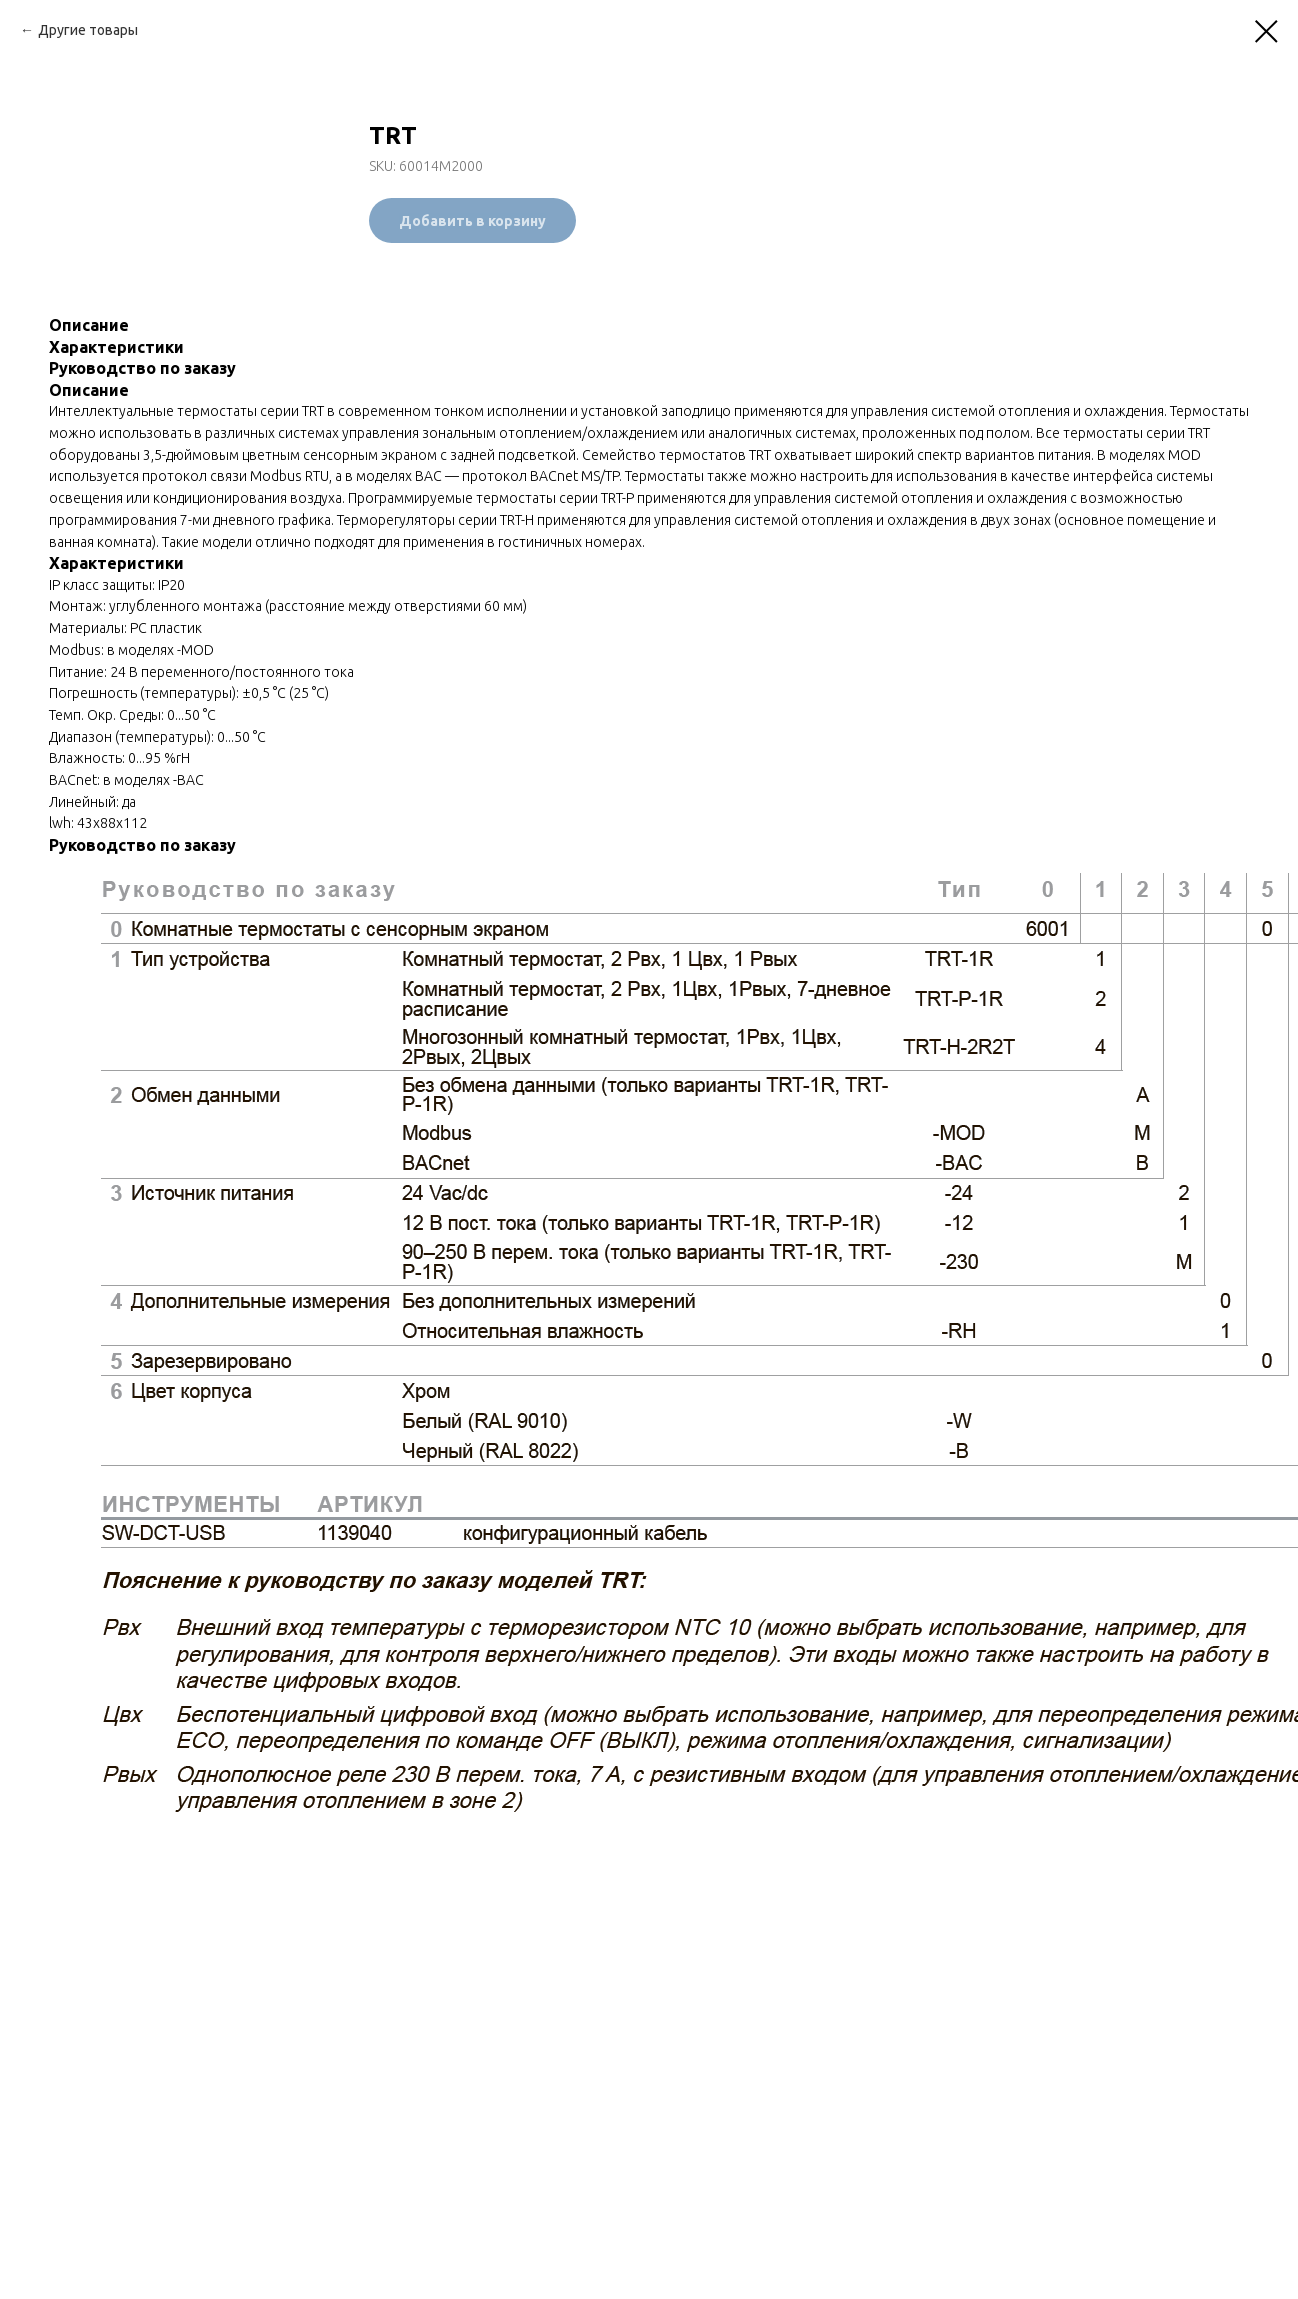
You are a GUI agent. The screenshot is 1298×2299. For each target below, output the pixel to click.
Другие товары (88, 30)
